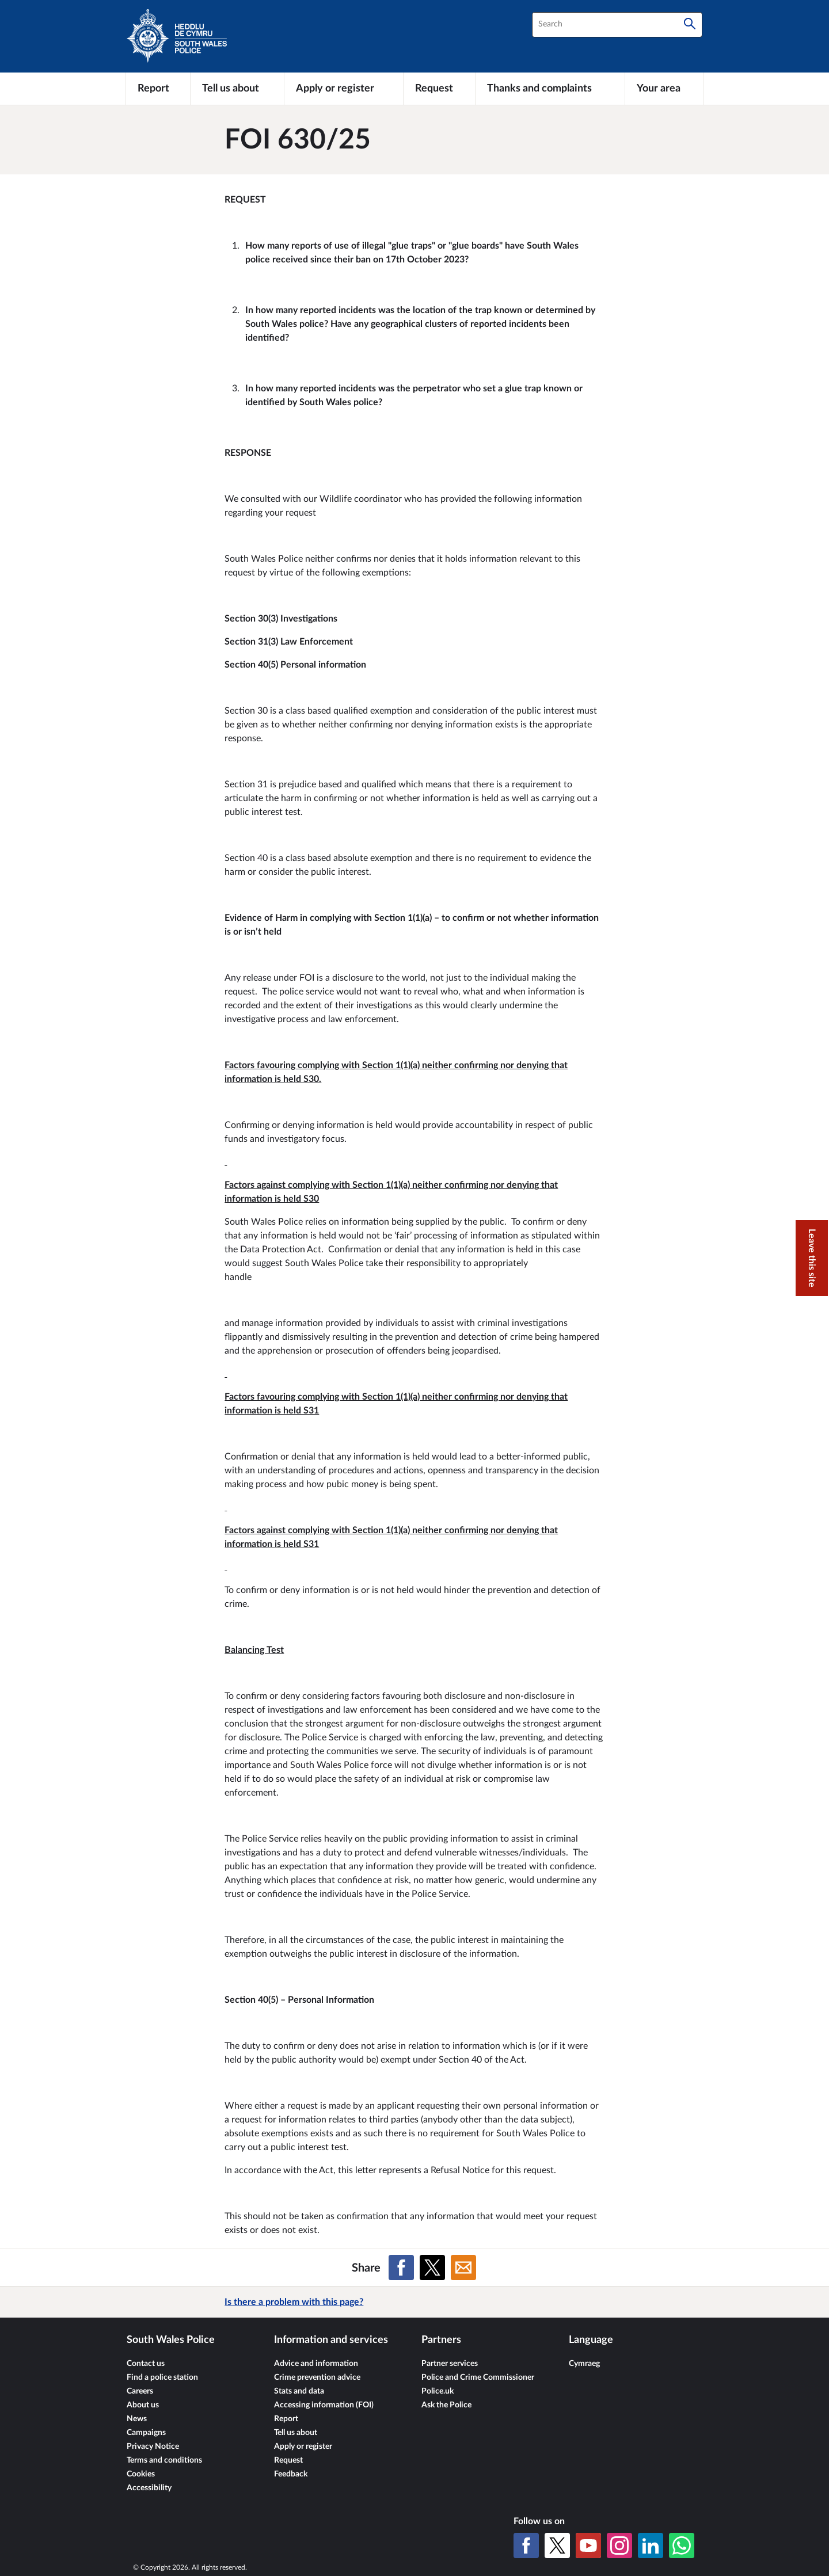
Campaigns (146, 2433)
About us (143, 2405)
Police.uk (437, 2391)
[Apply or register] (343, 89)
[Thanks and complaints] (550, 89)
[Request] (439, 89)
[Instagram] (619, 2545)
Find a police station (162, 2377)
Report (286, 2419)
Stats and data (299, 2391)
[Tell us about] (237, 89)
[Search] (689, 24)
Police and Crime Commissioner (477, 2377)
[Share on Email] (463, 2267)
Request (288, 2460)
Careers (140, 2391)
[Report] (158, 89)
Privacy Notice (153, 2446)
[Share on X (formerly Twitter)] (432, 2267)
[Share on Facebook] (401, 2267)
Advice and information (316, 2364)
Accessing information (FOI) (324, 2405)
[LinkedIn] (650, 2545)
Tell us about (295, 2433)
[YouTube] (588, 2545)
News (137, 2419)
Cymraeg (584, 2364)
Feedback (290, 2474)
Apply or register (303, 2446)
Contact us (146, 2364)
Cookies (141, 2474)
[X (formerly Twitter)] (557, 2545)
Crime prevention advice (317, 2377)
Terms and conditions (164, 2460)
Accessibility (149, 2488)
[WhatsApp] (681, 2545)
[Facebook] (526, 2545)
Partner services (449, 2364)
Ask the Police (446, 2405)
